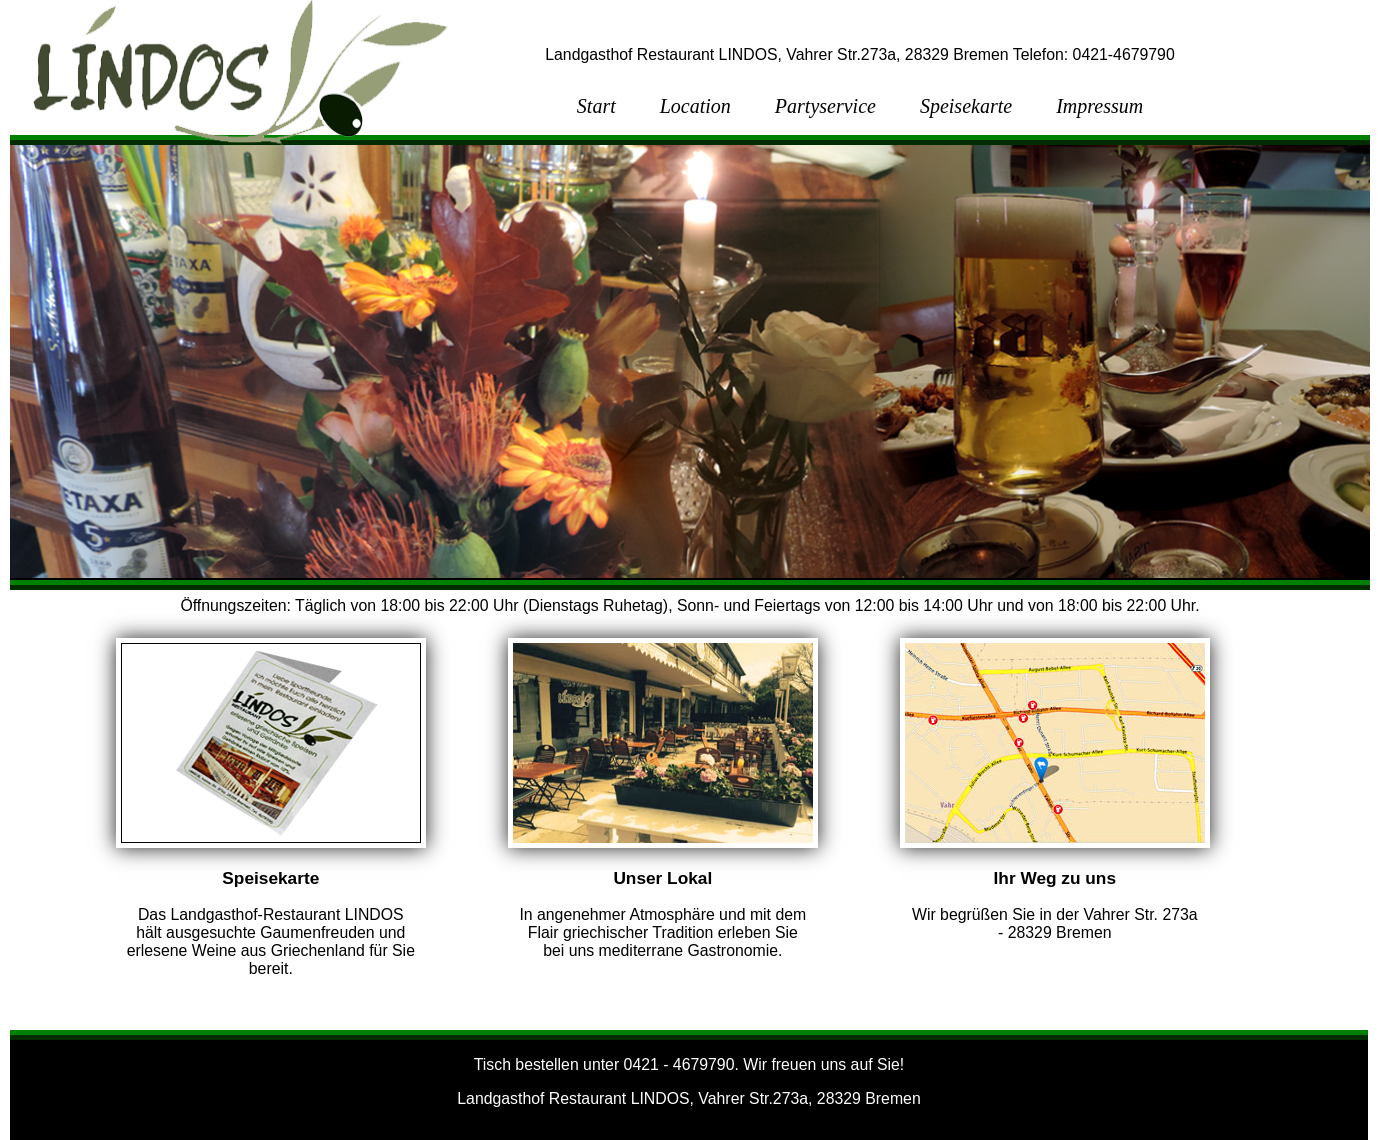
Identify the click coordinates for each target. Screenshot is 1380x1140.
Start (596, 106)
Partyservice (825, 106)
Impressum (1099, 106)
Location (695, 106)
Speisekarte (966, 106)
